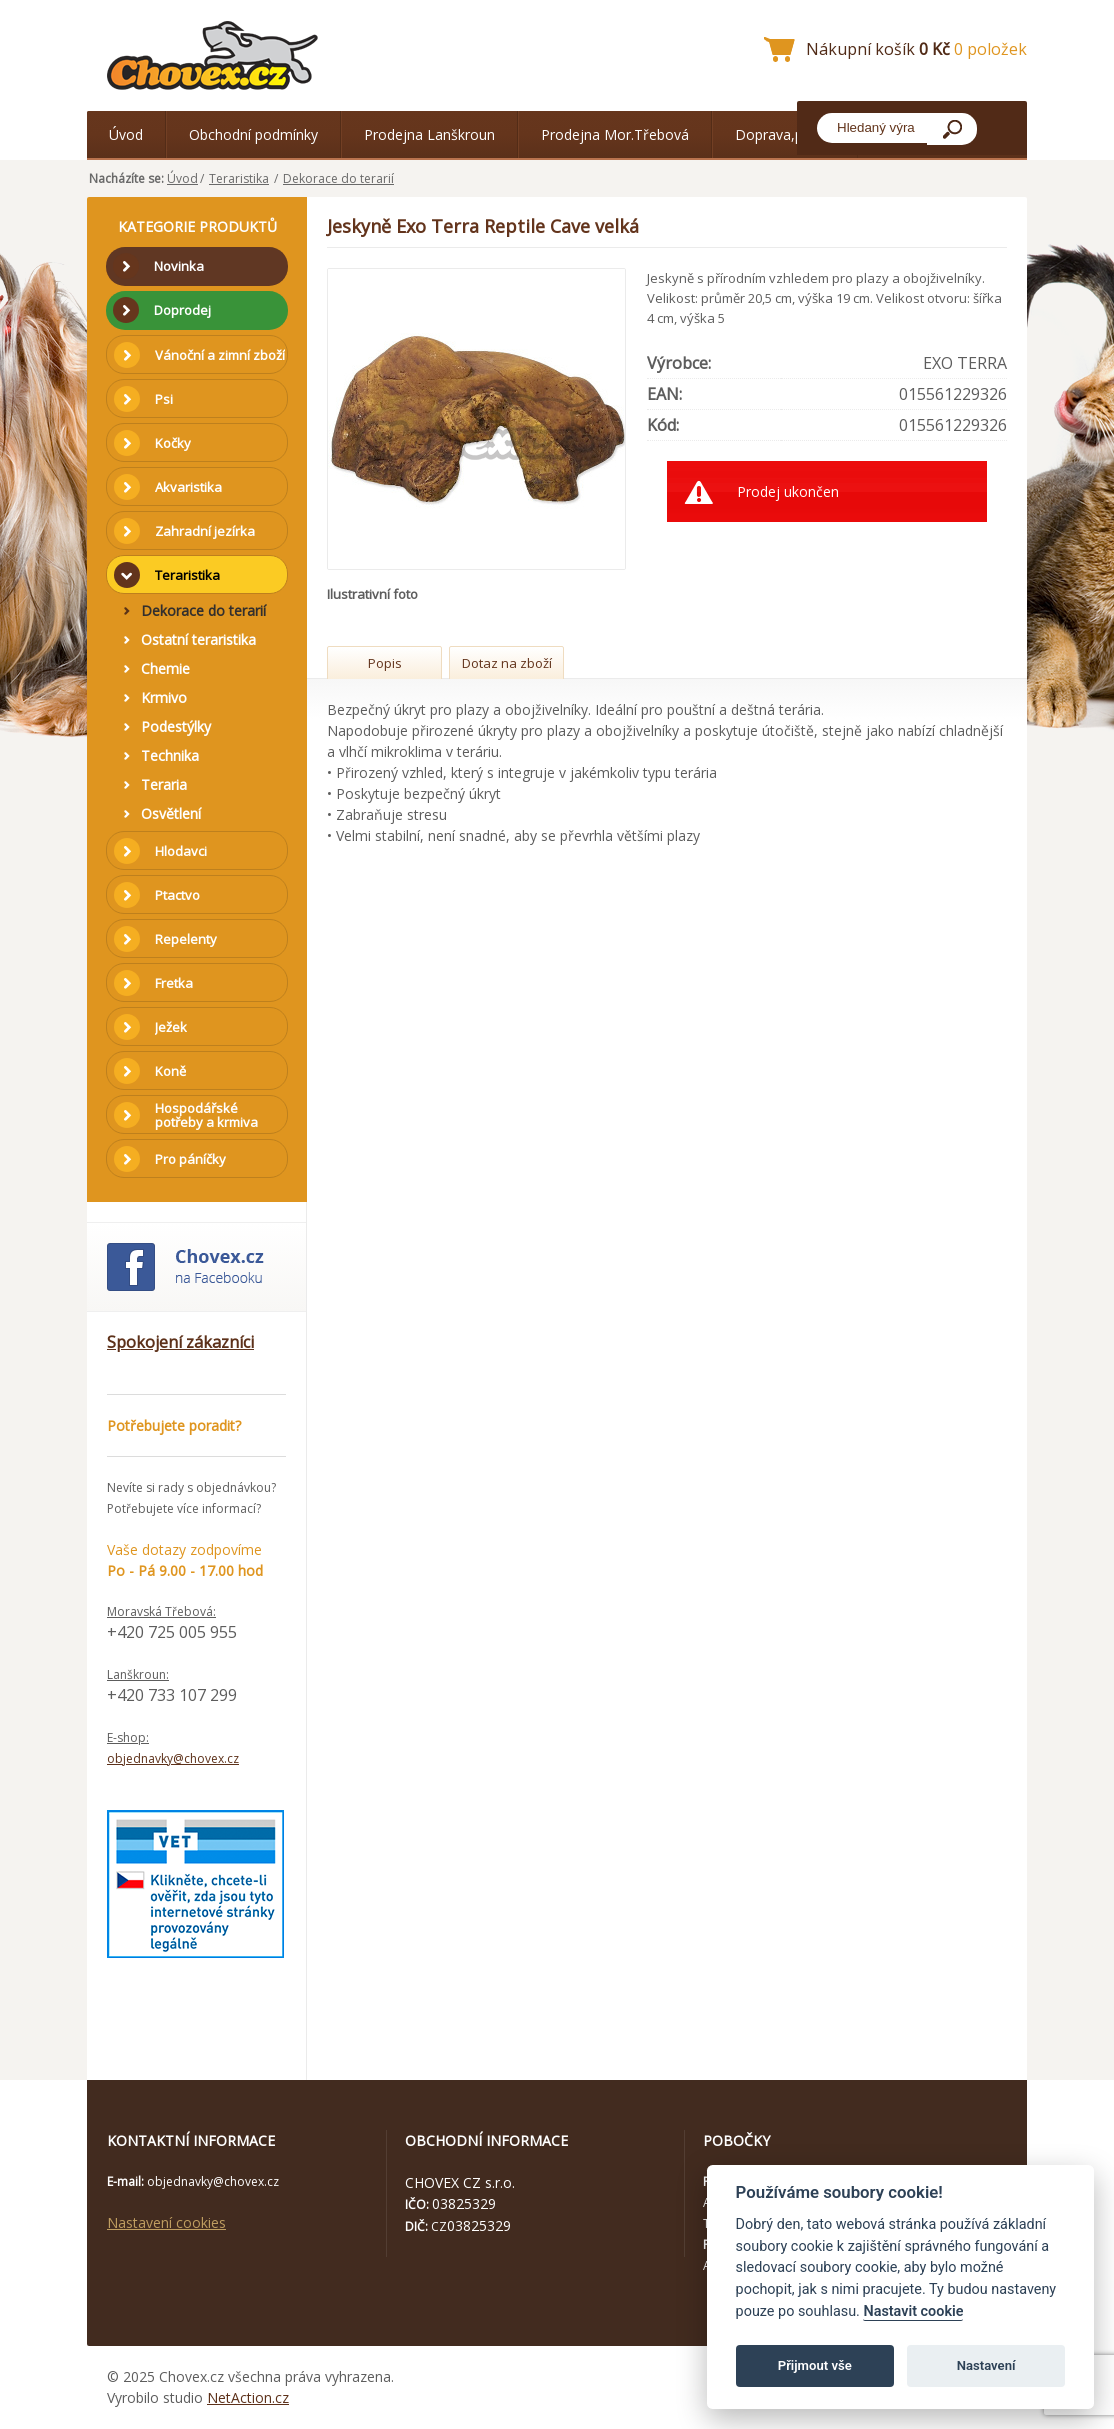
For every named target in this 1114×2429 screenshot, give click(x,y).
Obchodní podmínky (253, 134)
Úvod (126, 134)
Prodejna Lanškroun (429, 134)
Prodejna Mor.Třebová (615, 134)
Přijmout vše (815, 2365)
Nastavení (986, 2365)
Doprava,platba (785, 134)
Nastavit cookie (913, 2311)
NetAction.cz (248, 2397)
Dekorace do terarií (338, 178)
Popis (385, 663)
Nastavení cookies (166, 2222)
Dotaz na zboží (507, 663)
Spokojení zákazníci (180, 1342)
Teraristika (239, 178)
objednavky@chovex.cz (173, 1758)
